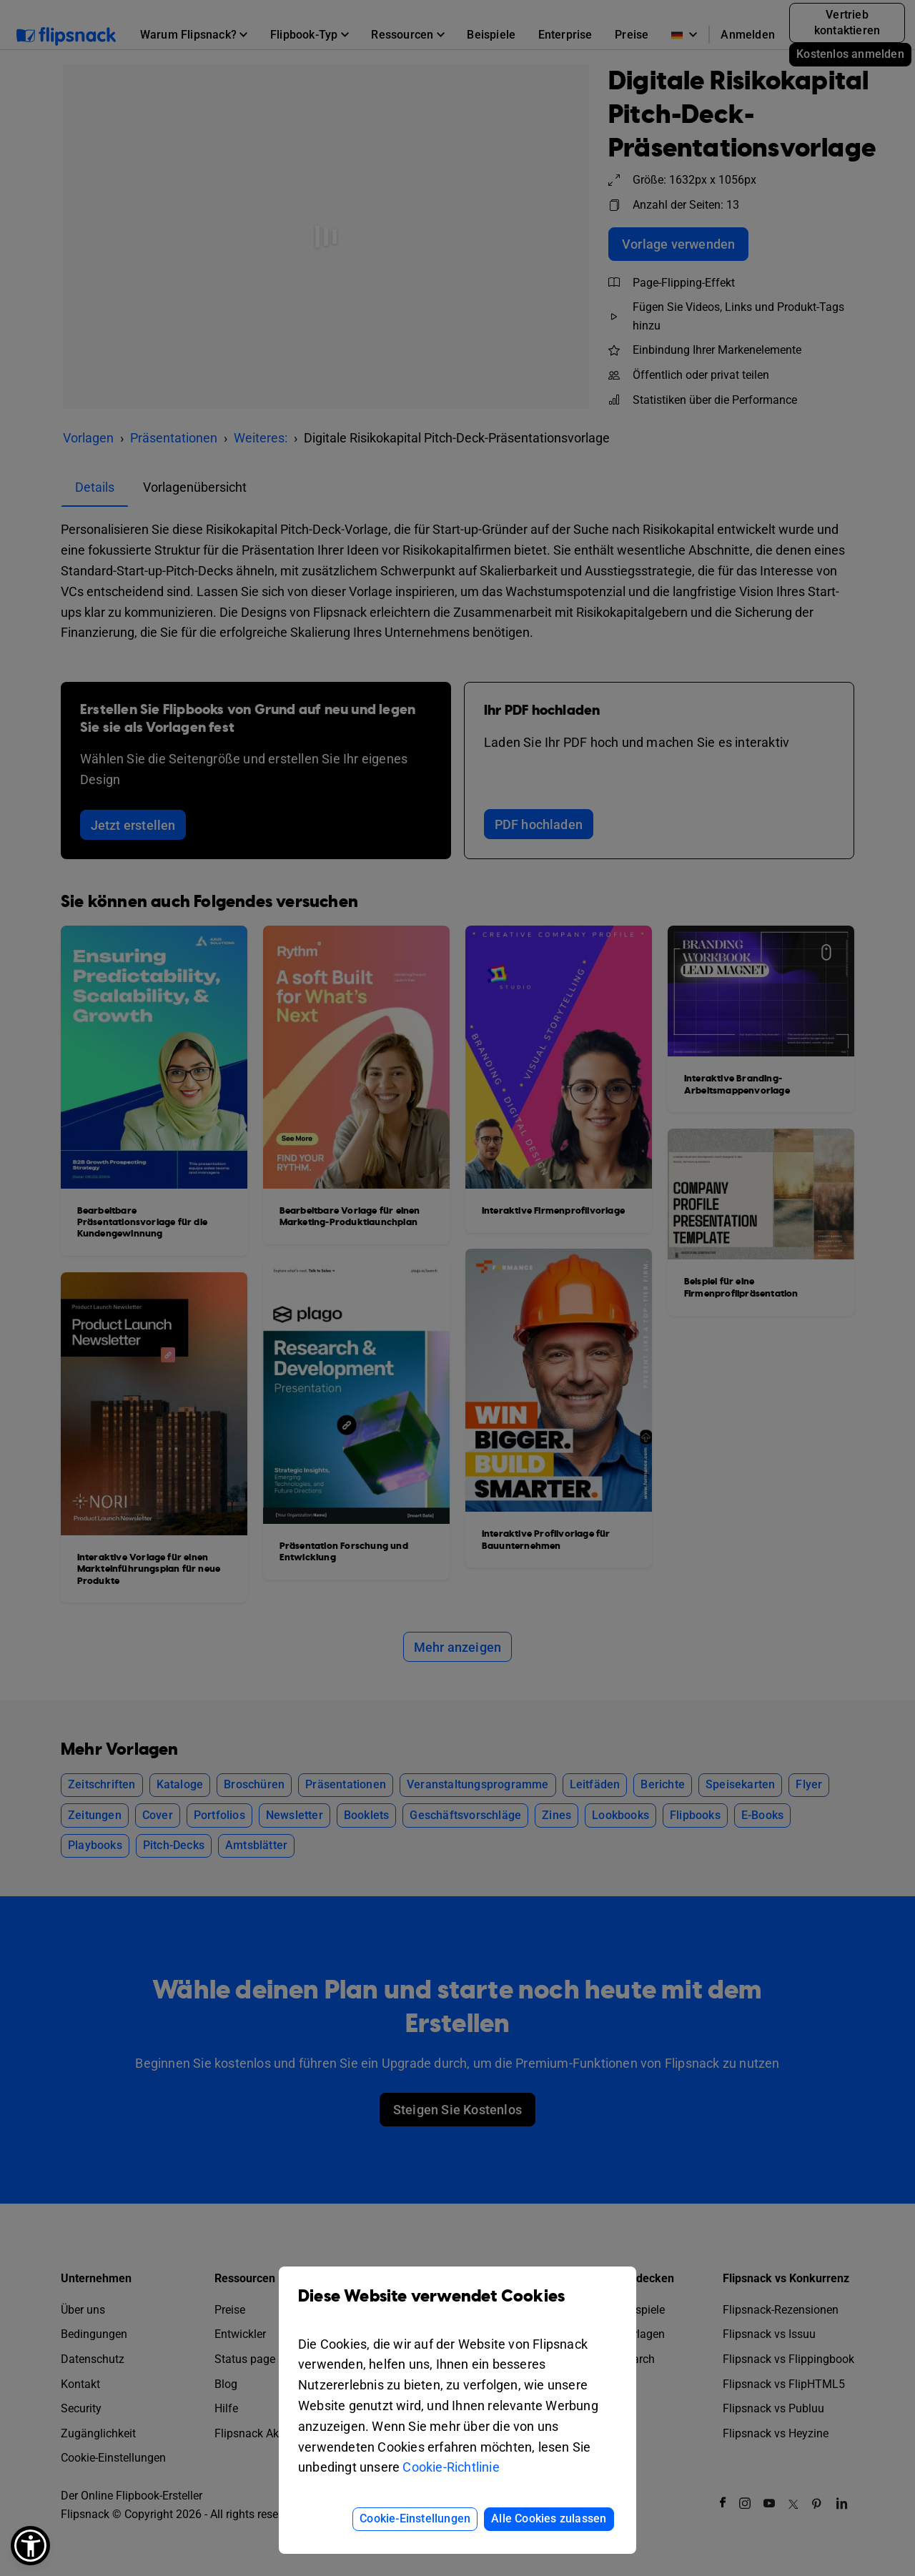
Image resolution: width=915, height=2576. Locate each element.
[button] (30, 2546)
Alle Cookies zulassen (548, 2518)
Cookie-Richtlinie (450, 2467)
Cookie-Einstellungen (415, 2518)
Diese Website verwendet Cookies (457, 2307)
